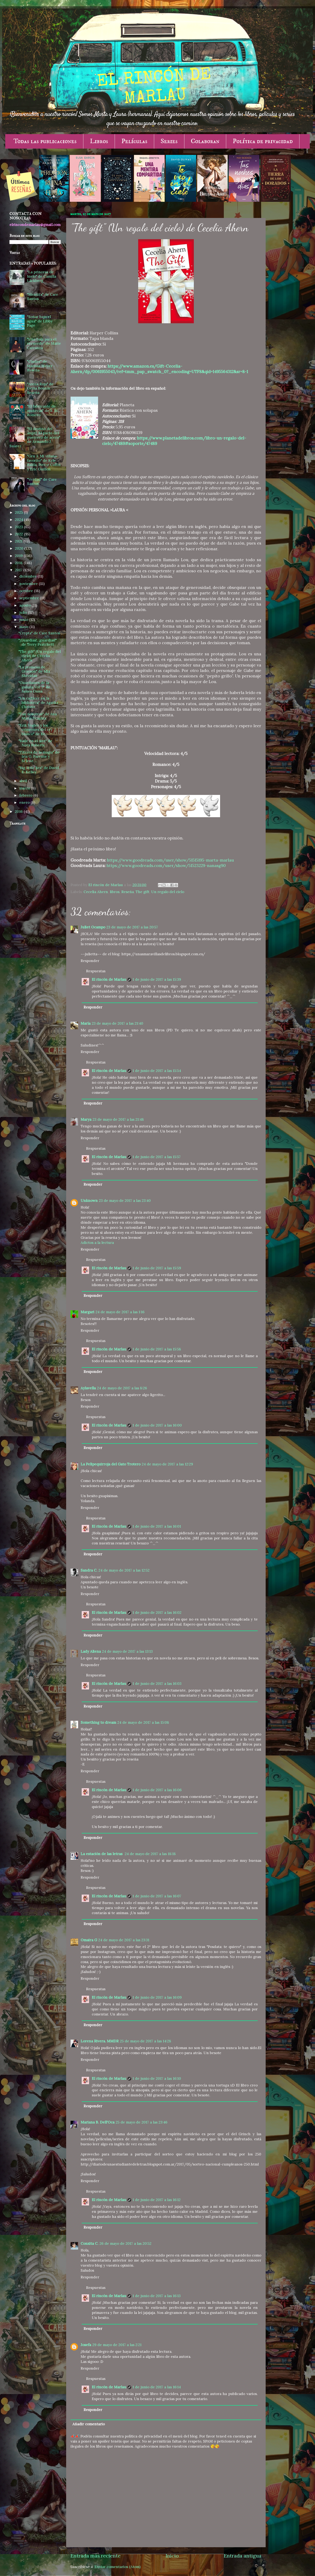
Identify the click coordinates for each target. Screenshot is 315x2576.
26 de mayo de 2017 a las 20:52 (125, 2243)
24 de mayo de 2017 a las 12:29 (167, 1464)
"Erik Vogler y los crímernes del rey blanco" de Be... (35, 729)
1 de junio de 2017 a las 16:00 (157, 1425)
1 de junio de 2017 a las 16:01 (157, 1526)
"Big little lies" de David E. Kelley (38, 770)
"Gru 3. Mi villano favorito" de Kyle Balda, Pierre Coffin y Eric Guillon (44, 462)
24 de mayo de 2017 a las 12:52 (124, 1570)
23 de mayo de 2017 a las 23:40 (125, 1200)
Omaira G (89, 1940)
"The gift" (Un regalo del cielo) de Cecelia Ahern (39, 655)
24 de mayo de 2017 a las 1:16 (120, 1312)
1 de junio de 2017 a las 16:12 (157, 2199)
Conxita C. (89, 2243)
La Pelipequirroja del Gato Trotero (110, 1464)
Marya (86, 1119)
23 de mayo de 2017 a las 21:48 (118, 1119)
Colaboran (205, 141)
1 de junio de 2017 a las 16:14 (157, 2387)
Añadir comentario (88, 2424)
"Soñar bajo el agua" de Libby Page (39, 321)
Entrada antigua (242, 2555)
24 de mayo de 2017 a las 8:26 (122, 1388)
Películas (134, 141)
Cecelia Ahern (96, 891)
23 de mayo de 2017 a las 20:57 (132, 927)
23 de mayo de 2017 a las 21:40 (117, 1023)
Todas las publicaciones (45, 141)
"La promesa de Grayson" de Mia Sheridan (34, 671)
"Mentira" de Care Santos (42, 296)
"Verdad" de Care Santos (42, 481)
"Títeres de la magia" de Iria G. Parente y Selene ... (38, 756)
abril (23, 781)
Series (169, 141)
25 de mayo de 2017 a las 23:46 (141, 2122)
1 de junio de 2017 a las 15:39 (157, 979)
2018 (19, 563)
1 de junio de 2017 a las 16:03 (157, 1683)
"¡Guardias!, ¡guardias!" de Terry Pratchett (37, 642)
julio (23, 612)
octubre (26, 591)
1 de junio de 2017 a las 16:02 (157, 1612)
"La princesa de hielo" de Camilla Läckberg (41, 276)
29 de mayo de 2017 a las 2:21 (117, 2344)
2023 (19, 527)
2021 (19, 541)
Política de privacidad (263, 141)
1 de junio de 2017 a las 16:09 (157, 1997)
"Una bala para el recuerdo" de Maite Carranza (44, 343)
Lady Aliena (91, 1651)
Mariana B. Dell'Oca (97, 2122)
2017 (19, 570)
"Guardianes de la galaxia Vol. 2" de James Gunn (34, 687)
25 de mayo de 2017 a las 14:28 (145, 2041)
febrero (26, 795)
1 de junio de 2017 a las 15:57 (157, 1157)
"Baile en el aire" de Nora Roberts (35, 743)
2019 (19, 555)
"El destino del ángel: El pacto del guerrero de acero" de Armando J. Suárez (34, 437)
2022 (19, 534)
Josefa (86, 2344)
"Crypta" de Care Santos (39, 633)
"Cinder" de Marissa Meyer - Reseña (41, 365)
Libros (99, 141)
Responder (90, 960)
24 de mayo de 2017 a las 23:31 (123, 1940)
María (86, 1023)
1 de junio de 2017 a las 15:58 (157, 1349)
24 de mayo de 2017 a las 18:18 (150, 1854)
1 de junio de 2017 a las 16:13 (157, 2296)
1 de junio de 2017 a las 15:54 (157, 1070)
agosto (25, 605)
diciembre (28, 576)
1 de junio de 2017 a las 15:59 (157, 1268)
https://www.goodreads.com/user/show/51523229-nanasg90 (166, 865)
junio (24, 619)
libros (114, 891)
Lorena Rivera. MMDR (100, 2041)
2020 (19, 548)
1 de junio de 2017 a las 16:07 (157, 1896)
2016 (19, 811)
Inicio (172, 2555)
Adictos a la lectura (97, 1242)
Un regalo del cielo (167, 891)
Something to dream (98, 1722)
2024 (19, 519)
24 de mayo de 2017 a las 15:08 (143, 1722)
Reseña (127, 891)
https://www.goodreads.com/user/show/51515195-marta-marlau (170, 860)
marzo (25, 788)
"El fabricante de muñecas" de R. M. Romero (43, 410)
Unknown (89, 1200)
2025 (19, 512)
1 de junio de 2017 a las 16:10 (157, 2078)
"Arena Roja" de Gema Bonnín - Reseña (40, 388)
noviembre (29, 583)
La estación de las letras (102, 1854)
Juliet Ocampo (93, 927)
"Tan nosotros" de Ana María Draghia (37, 716)
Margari (87, 1312)
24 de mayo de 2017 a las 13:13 (127, 1651)
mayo (24, 626)
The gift (142, 891)
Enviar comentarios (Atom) (117, 2566)
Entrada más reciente (95, 2555)
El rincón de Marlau (109, 979)
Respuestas (95, 971)
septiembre (29, 598)
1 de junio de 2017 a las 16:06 (157, 1790)
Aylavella (88, 1388)
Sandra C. (89, 1570)
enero (25, 802)
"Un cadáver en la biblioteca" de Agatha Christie (38, 702)
